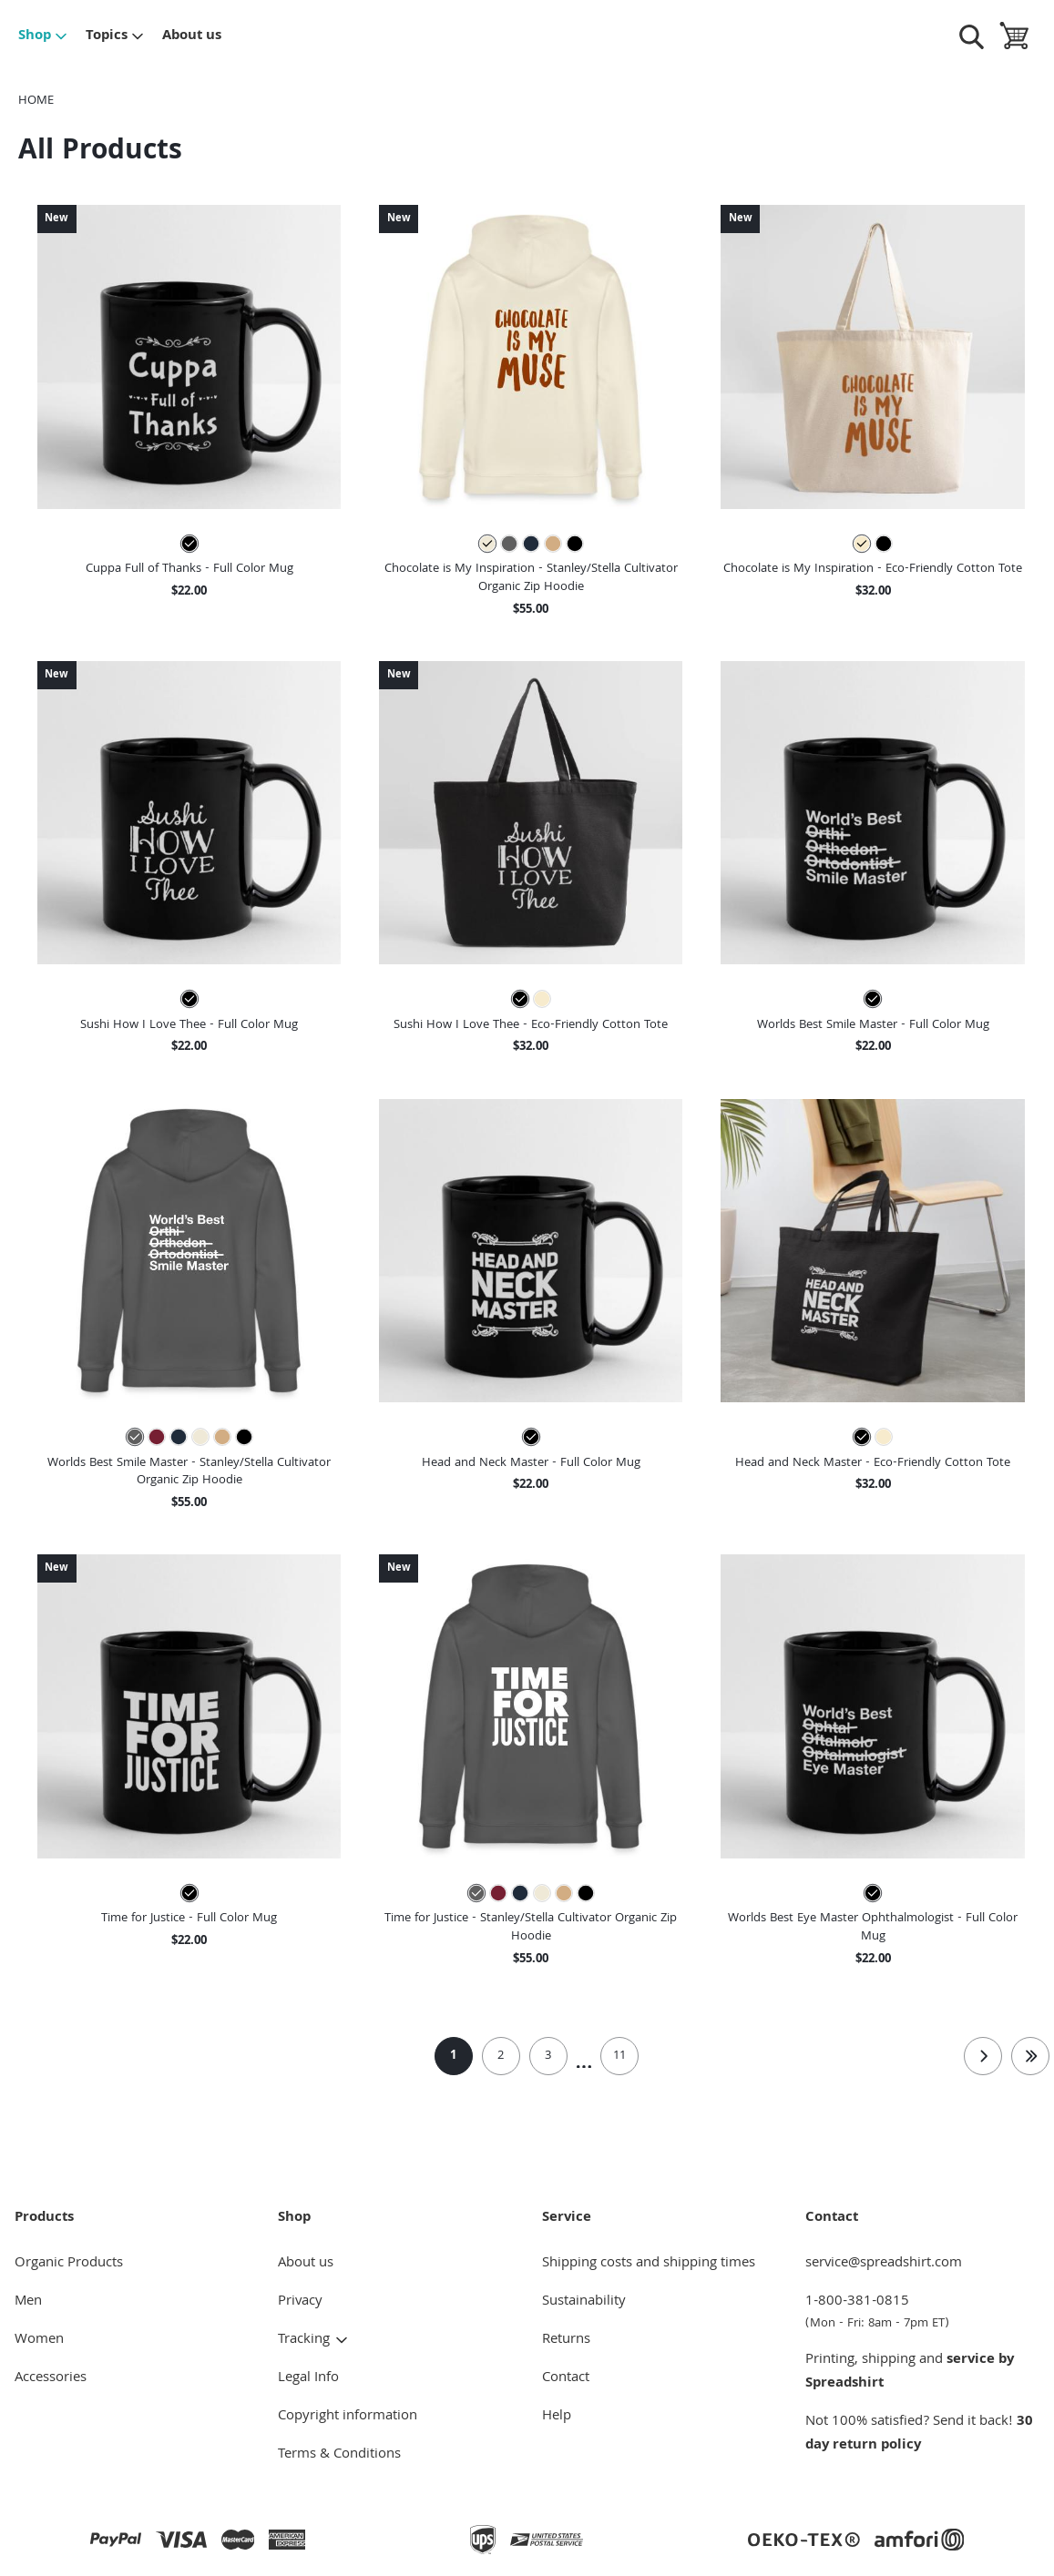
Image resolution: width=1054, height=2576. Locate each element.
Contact (565, 2378)
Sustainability (584, 2302)
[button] (189, 356)
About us (191, 36)
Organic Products (69, 2264)
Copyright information (347, 2416)
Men (28, 2302)
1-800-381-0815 (922, 2312)
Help (556, 2416)
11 (619, 2056)
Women (39, 2340)
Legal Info (308, 2378)
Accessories (51, 2378)
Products (44, 2218)
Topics (115, 36)
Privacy (300, 2302)
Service (566, 2218)
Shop (43, 36)
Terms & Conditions (339, 2455)
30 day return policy (919, 2434)
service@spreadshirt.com (883, 2264)
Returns (566, 2340)
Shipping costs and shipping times (648, 2264)
